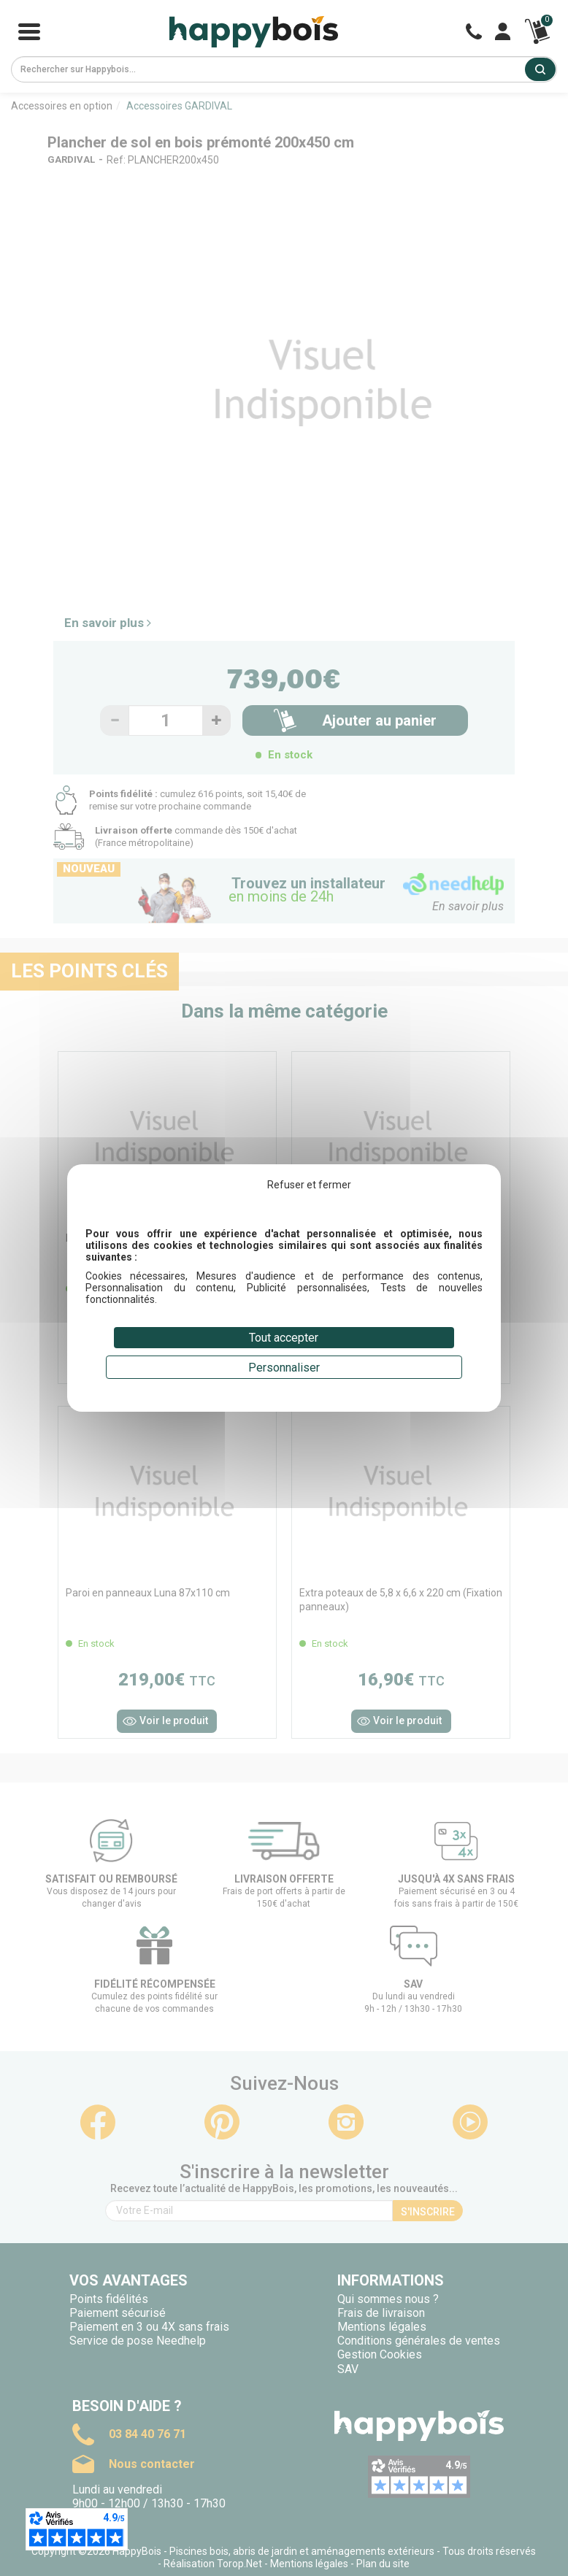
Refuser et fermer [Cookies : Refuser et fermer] (309, 1185)
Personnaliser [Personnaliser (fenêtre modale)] (284, 1367)
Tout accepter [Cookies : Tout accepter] (283, 1338)
